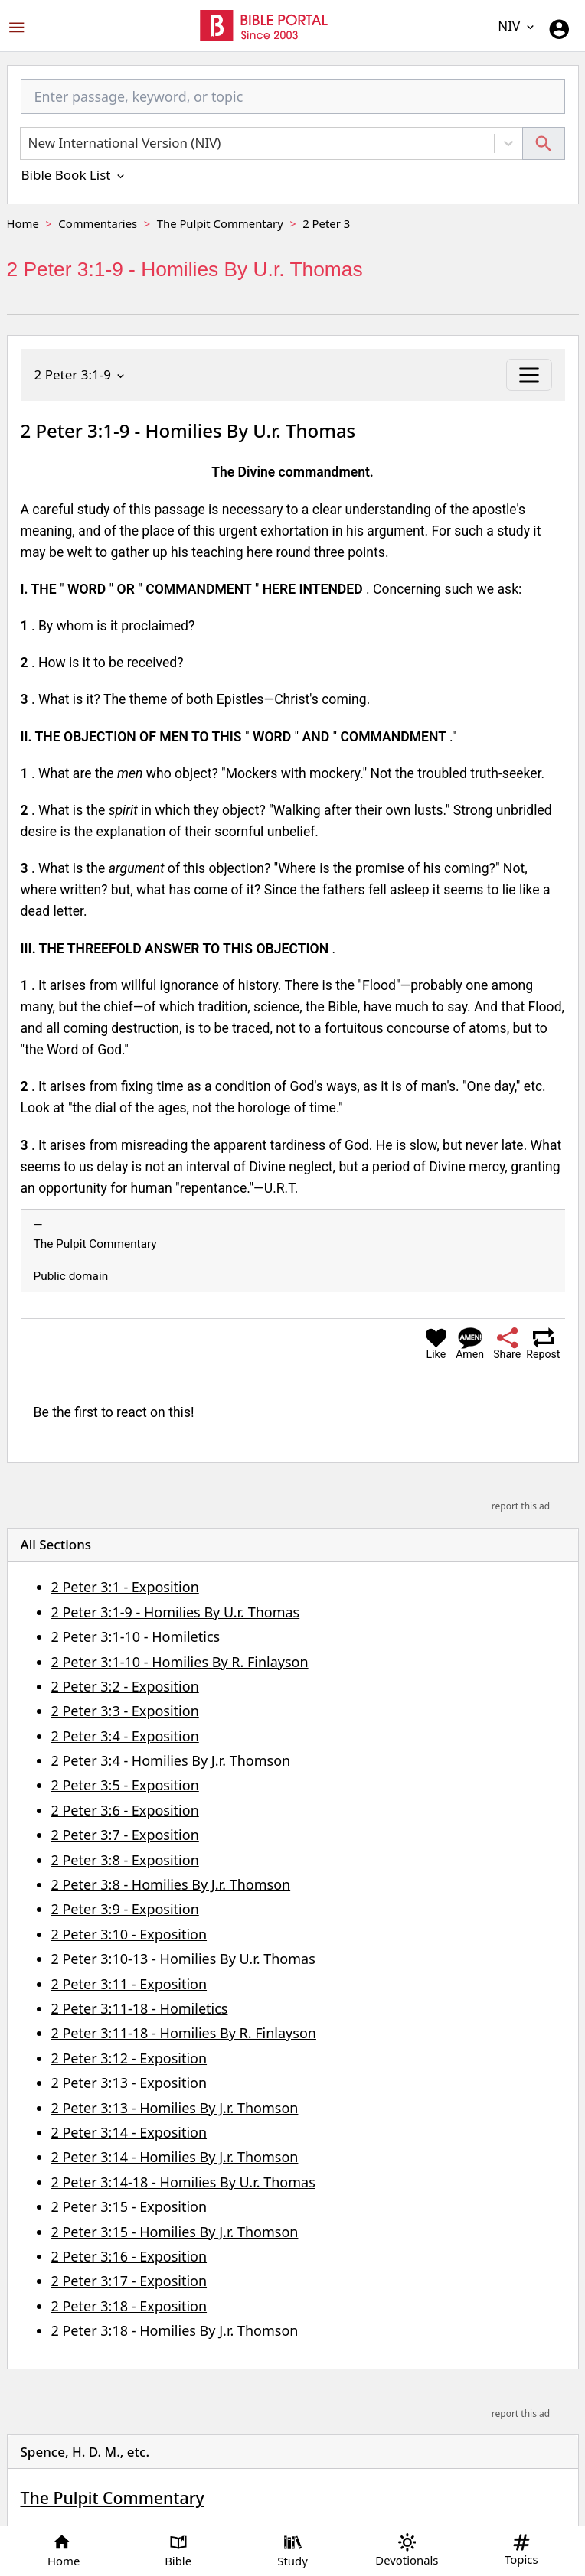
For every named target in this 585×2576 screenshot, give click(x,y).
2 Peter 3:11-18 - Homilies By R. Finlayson (183, 2033)
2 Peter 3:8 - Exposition (125, 1860)
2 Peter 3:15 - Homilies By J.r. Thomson (175, 2232)
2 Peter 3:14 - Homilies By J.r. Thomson (175, 2157)
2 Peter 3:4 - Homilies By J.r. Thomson (171, 1760)
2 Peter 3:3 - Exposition (125, 1711)
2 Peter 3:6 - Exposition (125, 1810)
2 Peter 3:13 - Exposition (129, 2082)
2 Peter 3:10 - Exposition (129, 1934)
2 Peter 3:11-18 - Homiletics (139, 2008)
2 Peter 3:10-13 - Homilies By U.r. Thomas (183, 1958)
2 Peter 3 (326, 223)
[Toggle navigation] (528, 375)
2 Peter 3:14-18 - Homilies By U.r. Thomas (183, 2182)
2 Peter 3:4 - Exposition (125, 1736)
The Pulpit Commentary (220, 223)
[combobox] (293, 103)
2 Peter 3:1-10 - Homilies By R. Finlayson (180, 1662)
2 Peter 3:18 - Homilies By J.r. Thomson (175, 2330)
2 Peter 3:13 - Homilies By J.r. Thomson (175, 2108)
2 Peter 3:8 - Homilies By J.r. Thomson (171, 1884)
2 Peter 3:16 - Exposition (129, 2256)
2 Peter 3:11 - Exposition (129, 1984)
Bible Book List (74, 175)
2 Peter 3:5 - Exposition (125, 1785)
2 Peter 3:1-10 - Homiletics (136, 1636)
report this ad (521, 1506)
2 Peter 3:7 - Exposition (125, 1834)
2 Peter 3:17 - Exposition (129, 2281)
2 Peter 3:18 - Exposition (129, 2306)
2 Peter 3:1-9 (81, 374)
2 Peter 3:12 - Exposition (129, 2058)
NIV (517, 25)
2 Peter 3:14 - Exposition (129, 2132)
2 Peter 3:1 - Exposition (125, 1587)
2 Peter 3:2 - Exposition (125, 1686)
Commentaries (97, 223)
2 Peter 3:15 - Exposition (129, 2206)
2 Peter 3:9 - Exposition (125, 1909)
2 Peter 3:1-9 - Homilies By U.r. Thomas (175, 1612)
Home (23, 223)
